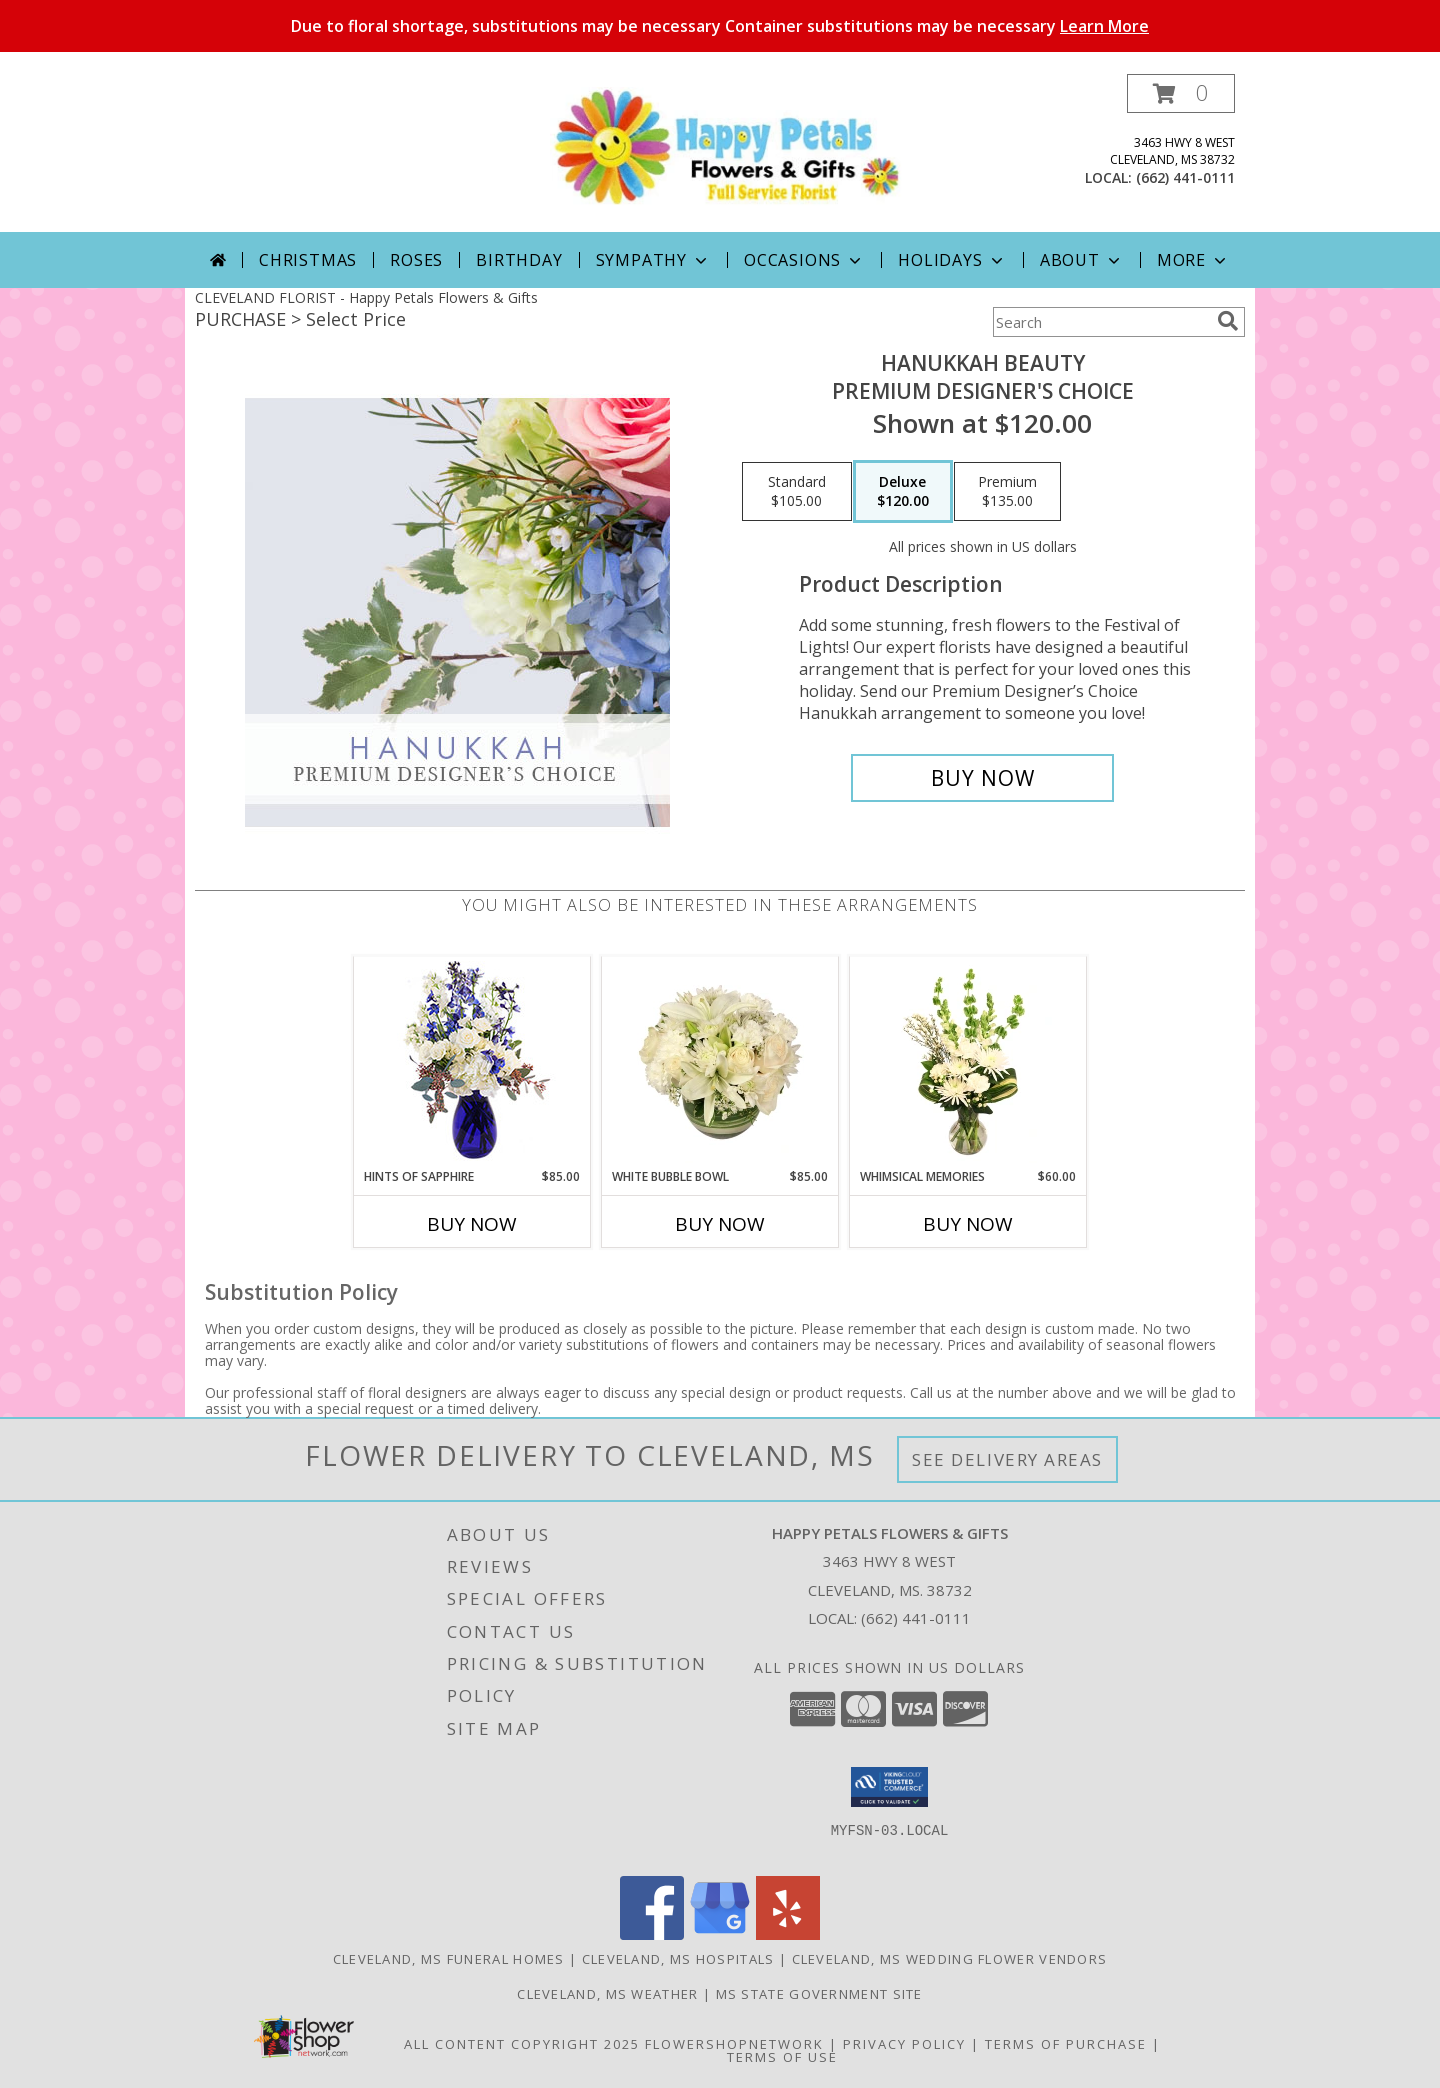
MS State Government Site (819, 1994)
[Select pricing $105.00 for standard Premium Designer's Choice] (797, 492)
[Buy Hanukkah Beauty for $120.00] (982, 778)
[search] (1228, 321)
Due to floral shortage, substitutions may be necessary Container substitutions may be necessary (720, 26)
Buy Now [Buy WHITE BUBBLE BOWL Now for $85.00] (720, 1224)
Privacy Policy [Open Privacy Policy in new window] (904, 2044)
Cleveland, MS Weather (607, 1994)
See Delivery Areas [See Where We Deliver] (1007, 1459)
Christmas (308, 260)
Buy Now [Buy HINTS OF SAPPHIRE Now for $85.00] (472, 1224)
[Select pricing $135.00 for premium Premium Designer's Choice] (1007, 492)
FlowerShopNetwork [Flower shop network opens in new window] (734, 2044)
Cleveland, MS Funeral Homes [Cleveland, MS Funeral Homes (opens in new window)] (449, 1959)
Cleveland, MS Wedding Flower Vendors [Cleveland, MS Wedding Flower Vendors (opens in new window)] (950, 1959)
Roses (416, 260)
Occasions (804, 260)
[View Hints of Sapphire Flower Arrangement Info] (472, 1062)
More (1193, 260)
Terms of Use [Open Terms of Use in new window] (782, 2057)
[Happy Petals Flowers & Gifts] (727, 145)
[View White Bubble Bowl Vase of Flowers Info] (720, 1062)
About (1082, 260)
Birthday (519, 260)
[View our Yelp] (788, 1934)
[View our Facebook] (652, 1934)
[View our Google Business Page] (720, 1934)
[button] (1181, 93)
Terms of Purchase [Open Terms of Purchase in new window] (1066, 2044)
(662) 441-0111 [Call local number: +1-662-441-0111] (1185, 177)
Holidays (952, 260)
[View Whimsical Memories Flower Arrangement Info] (968, 1062)
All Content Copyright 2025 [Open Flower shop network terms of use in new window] (522, 2044)
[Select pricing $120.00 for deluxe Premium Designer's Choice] (903, 492)
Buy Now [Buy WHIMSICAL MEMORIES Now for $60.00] (968, 1224)
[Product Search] (1101, 322)
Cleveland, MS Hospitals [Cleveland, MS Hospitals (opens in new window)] (678, 1959)
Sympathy (653, 260)
